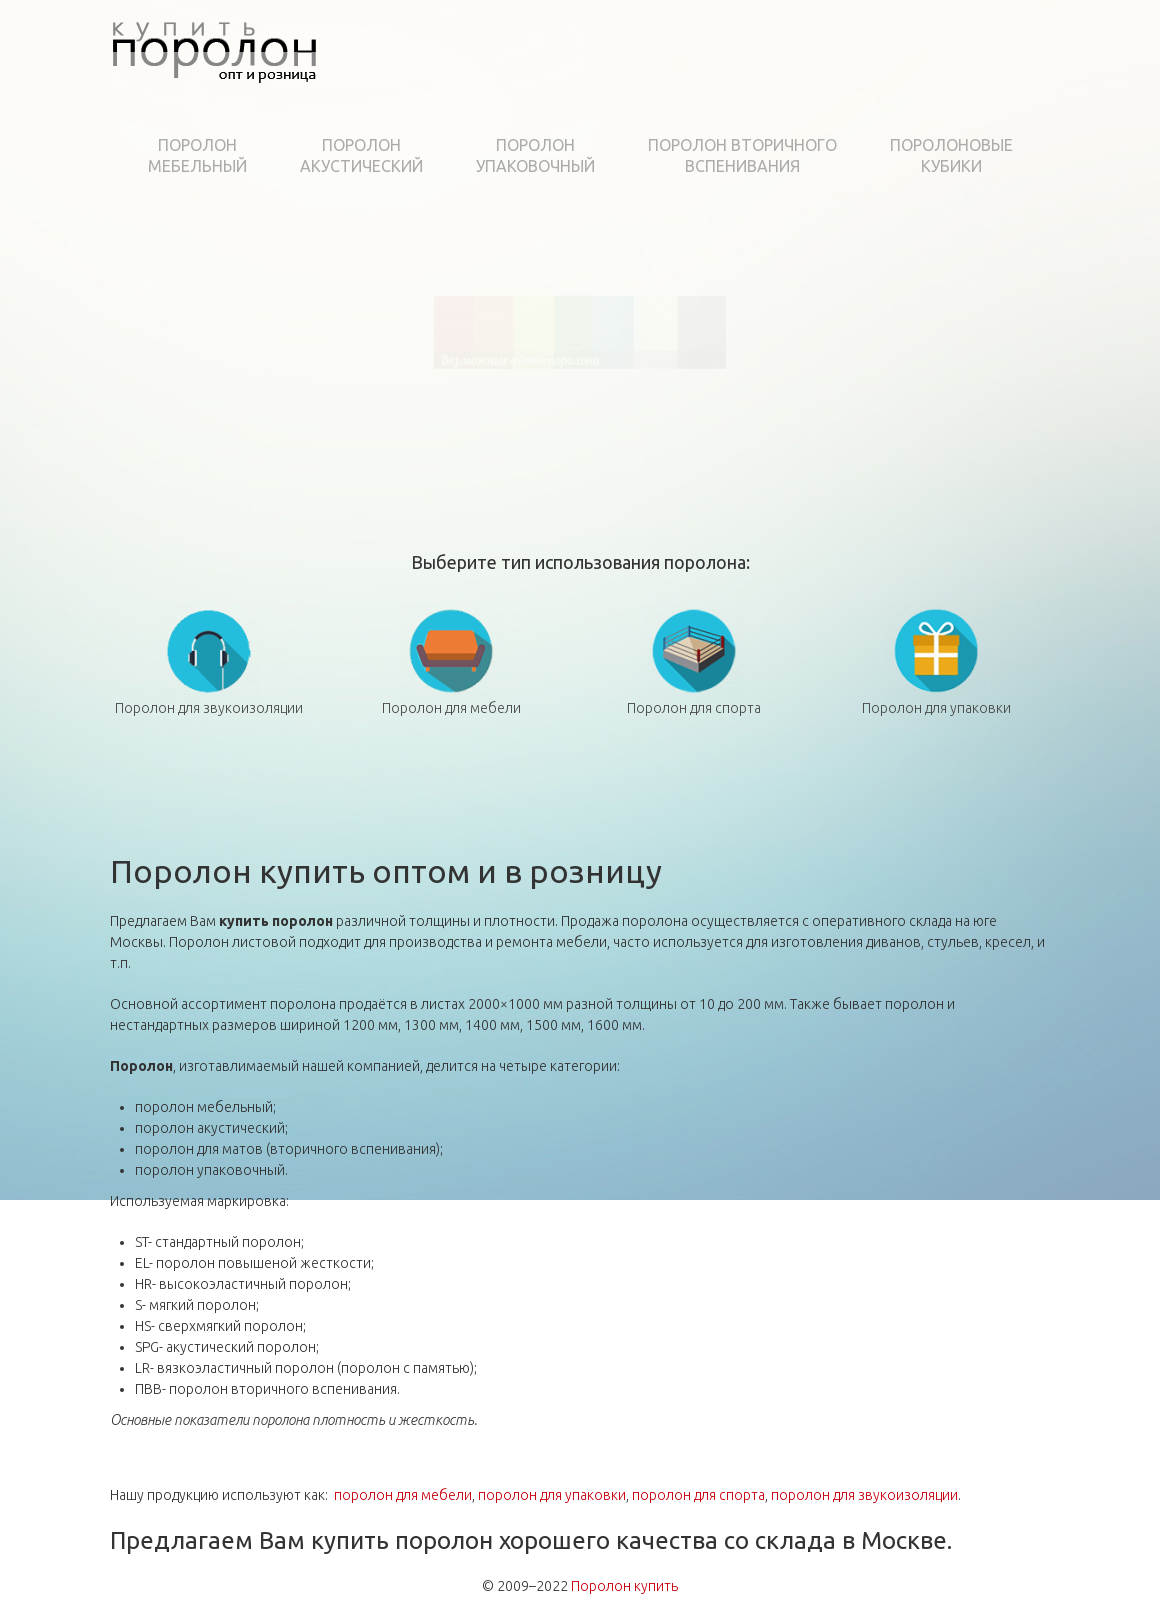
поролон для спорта (698, 1495)
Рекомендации (706, 103)
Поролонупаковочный (535, 155)
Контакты (1006, 103)
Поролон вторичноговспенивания (742, 155)
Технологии (896, 103)
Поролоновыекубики (951, 155)
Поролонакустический (361, 155)
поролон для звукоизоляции (864, 1495)
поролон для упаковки (552, 1495)
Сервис (598, 103)
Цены (807, 103)
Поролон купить (624, 1586)
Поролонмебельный (197, 155)
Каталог (519, 103)
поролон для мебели (403, 1495)
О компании (416, 103)
